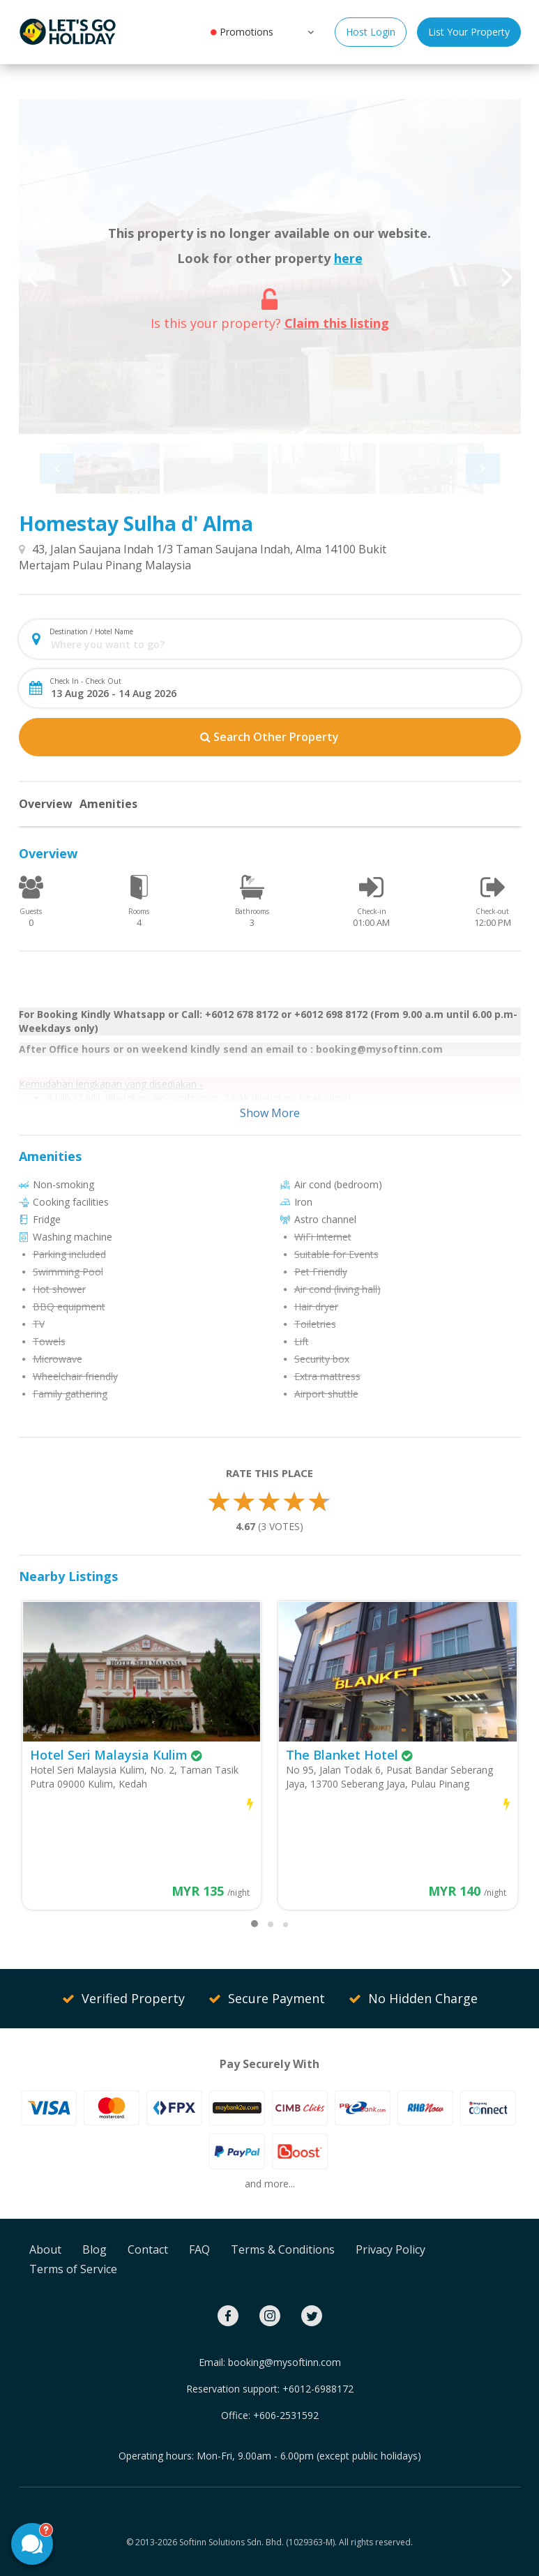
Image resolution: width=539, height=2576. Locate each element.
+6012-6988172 (318, 2388)
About (45, 2249)
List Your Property (469, 31)
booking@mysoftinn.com (284, 2362)
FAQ (199, 2249)
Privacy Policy (390, 2249)
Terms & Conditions (283, 2249)
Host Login (370, 31)
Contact (148, 2249)
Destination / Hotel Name (91, 631)
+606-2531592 (286, 2415)
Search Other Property (269, 736)
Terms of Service (73, 2269)
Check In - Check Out (85, 681)
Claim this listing (336, 323)
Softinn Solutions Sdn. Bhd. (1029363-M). (258, 2542)
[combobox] (281, 644)
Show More (270, 1113)
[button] (309, 31)
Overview (46, 803)
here (348, 258)
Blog (94, 2249)
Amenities (108, 803)
